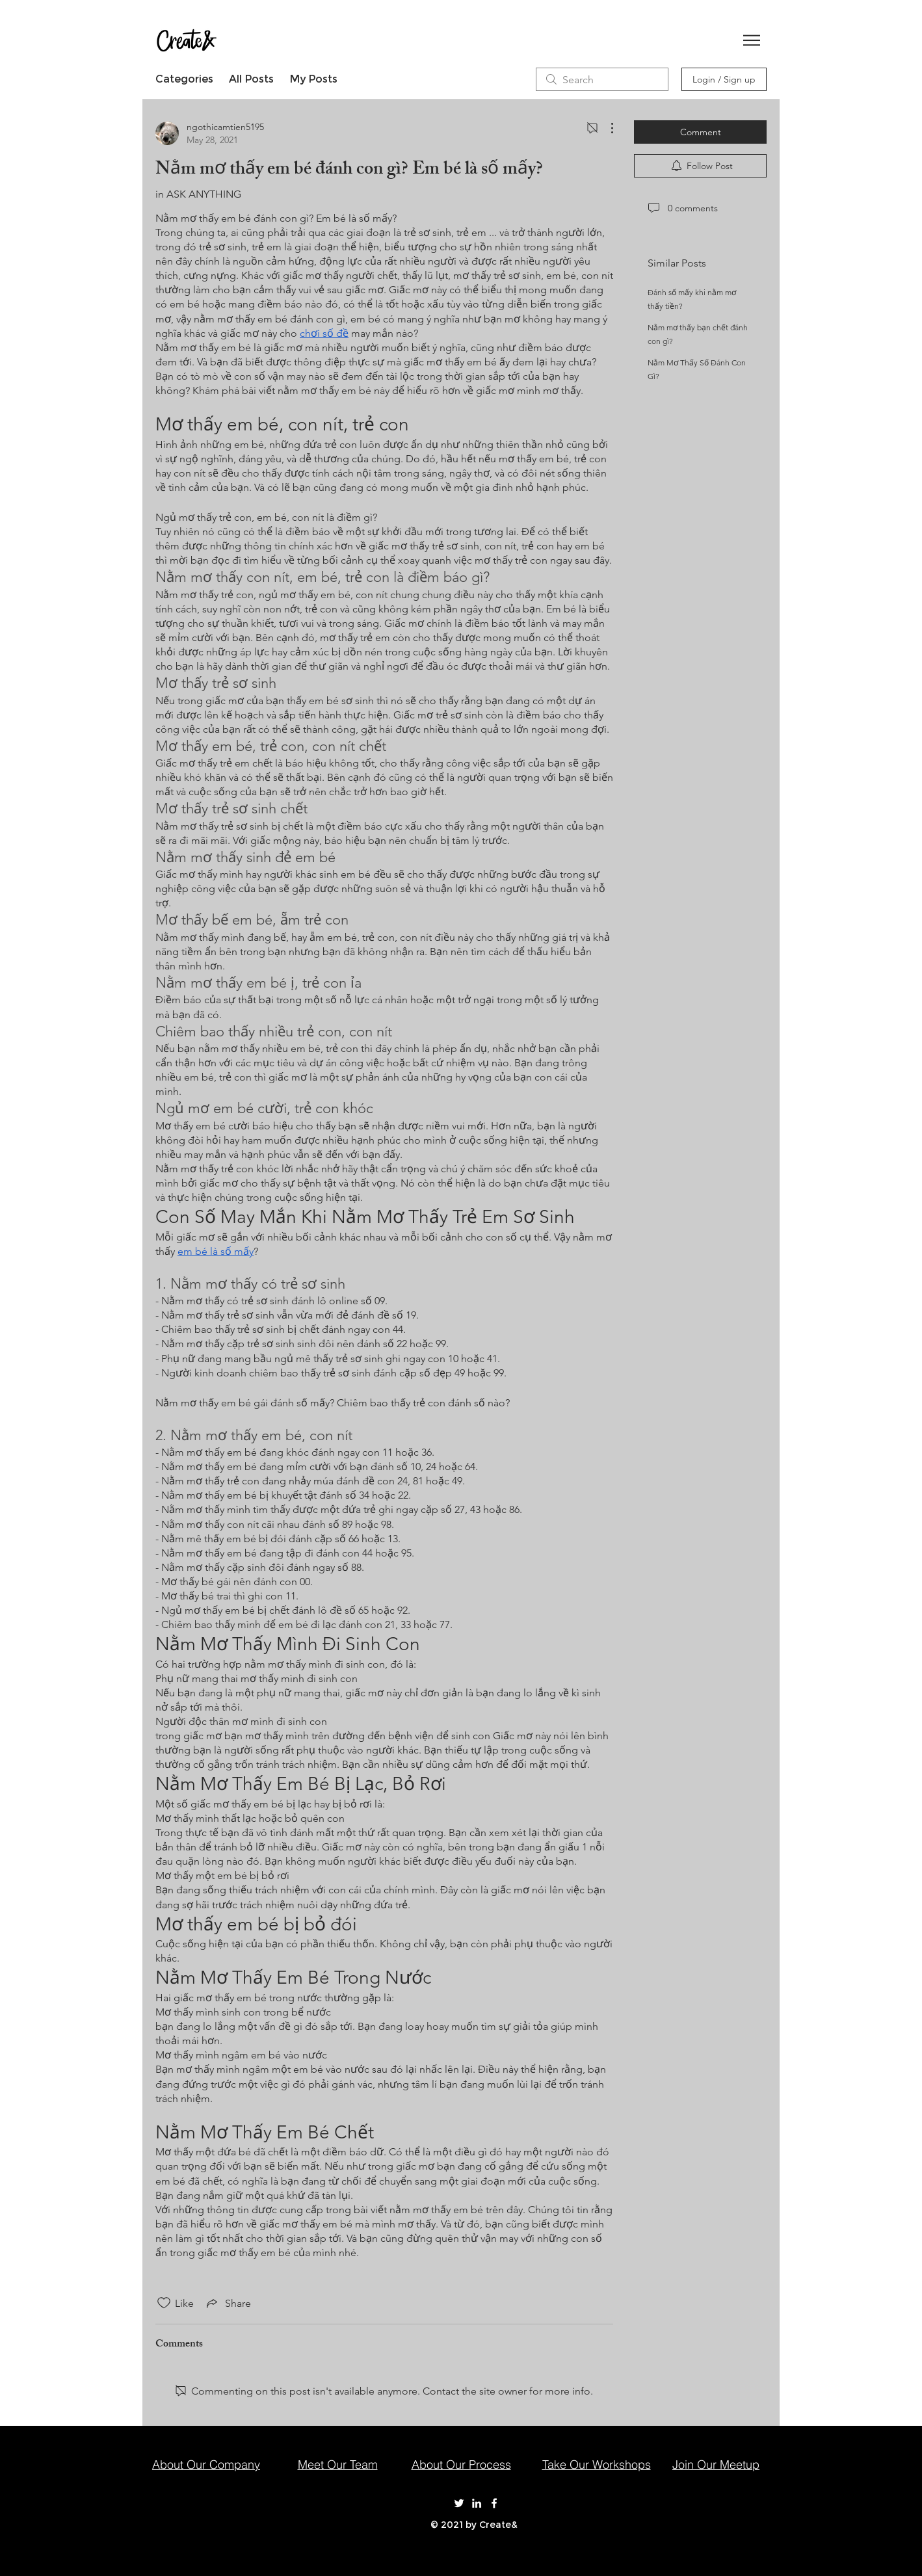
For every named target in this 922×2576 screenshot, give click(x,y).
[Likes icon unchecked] (163, 2303)
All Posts (251, 79)
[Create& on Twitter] (459, 2503)
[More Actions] (605, 128)
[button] (751, 40)
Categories (184, 79)
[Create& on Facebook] (494, 2503)
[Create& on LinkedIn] (476, 2503)
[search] (602, 79)
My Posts (313, 79)
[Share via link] (227, 2303)
